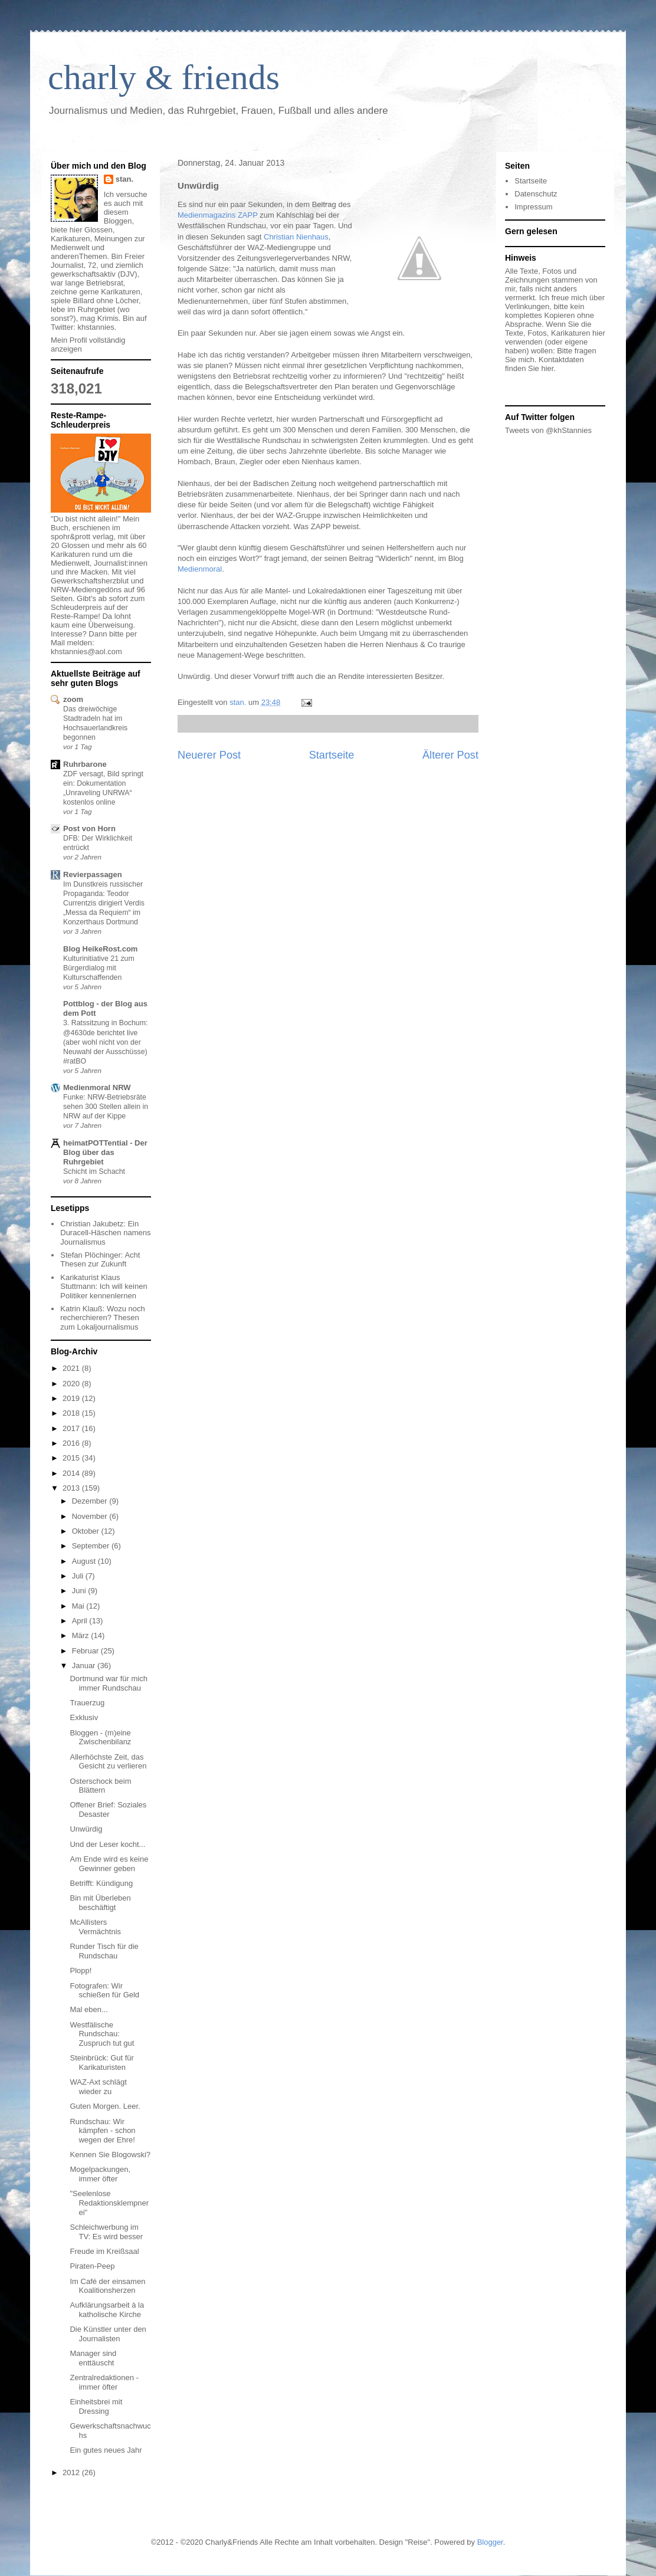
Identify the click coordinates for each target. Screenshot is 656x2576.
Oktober (86, 1531)
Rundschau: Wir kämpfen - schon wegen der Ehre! (102, 2130)
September (91, 1545)
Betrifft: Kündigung (101, 1883)
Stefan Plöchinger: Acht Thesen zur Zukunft (100, 1260)
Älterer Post (450, 755)
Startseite (332, 755)
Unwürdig (86, 1828)
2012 (72, 2472)
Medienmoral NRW (97, 1087)
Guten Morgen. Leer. (105, 2106)
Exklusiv (84, 1717)
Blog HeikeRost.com (100, 948)
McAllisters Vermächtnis (95, 1927)
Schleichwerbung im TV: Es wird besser (106, 2232)
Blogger (490, 2542)
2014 (72, 1473)
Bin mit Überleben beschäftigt (100, 1903)
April (81, 1620)
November (91, 1516)
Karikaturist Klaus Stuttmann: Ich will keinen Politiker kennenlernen (103, 1286)
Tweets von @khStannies (548, 430)
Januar (84, 1665)
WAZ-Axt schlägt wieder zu (98, 2087)
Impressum (533, 206)
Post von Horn (89, 828)
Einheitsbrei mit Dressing (96, 2406)
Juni (80, 1590)
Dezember (91, 1501)
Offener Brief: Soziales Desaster (108, 1809)
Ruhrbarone (85, 764)
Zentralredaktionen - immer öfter (104, 2382)
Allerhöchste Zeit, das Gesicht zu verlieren (108, 1762)
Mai (79, 1606)
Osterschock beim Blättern (100, 1786)
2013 (72, 1488)
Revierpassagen (92, 874)
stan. (124, 179)
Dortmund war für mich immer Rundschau (108, 1683)
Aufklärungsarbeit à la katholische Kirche (107, 2310)
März (81, 1635)
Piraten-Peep (92, 2266)
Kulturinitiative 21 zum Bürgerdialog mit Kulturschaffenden (99, 968)
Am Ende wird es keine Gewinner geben (109, 1864)
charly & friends (164, 77)
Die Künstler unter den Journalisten (108, 2334)
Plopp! (80, 1970)
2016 (72, 1443)
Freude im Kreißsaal (104, 2251)
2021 (72, 1368)
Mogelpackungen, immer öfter (100, 2174)
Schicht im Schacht (94, 1171)
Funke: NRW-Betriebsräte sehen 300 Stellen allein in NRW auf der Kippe (105, 1106)
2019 (72, 1398)
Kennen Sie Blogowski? (110, 2154)
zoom (73, 699)
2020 (72, 1383)
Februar (86, 1650)
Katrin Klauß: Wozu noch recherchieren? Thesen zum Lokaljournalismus (102, 1317)
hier (547, 368)
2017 (72, 1428)
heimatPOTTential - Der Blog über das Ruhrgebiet (105, 1152)
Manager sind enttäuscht (93, 2358)
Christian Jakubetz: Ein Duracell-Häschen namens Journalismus (105, 1232)
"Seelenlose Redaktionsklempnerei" (109, 2202)
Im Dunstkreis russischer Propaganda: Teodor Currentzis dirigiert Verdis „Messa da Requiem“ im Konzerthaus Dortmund (104, 903)
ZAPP (248, 215)
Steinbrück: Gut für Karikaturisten (101, 2062)
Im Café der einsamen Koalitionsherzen (107, 2286)
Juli (79, 1575)
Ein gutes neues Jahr (106, 2450)
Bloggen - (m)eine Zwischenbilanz (100, 1737)
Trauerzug (87, 1702)
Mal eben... (88, 2009)
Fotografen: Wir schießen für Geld (104, 1990)
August (85, 1561)
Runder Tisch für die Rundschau (104, 1951)
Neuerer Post (209, 755)
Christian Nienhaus (296, 236)
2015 (72, 1457)
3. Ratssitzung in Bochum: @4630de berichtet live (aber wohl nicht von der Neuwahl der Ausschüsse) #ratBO (105, 1042)
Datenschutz (535, 193)
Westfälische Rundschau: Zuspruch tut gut (102, 2033)
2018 (72, 1413)
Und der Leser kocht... (107, 1844)
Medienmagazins (208, 215)
